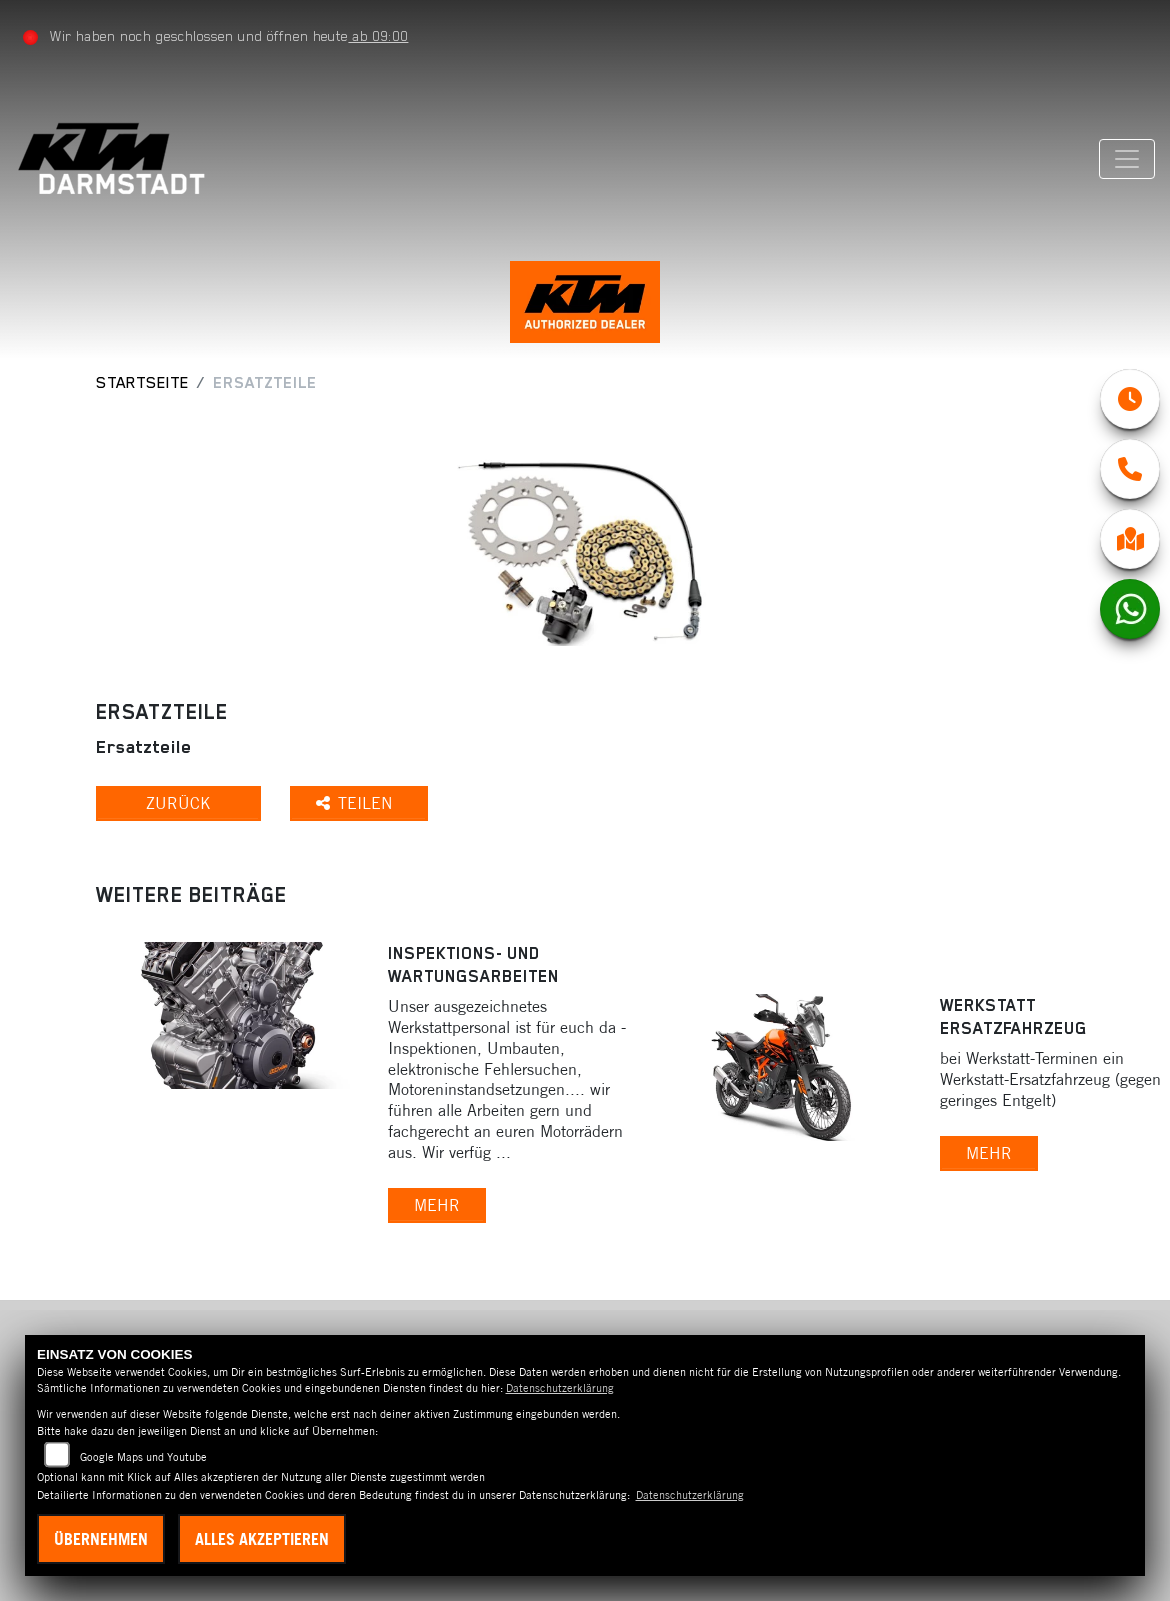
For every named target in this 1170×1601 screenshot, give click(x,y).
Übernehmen (101, 1539)
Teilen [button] (357, 803)
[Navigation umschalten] (1127, 159)
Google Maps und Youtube (143, 1457)
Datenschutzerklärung (560, 1388)
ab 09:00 (378, 36)
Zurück (178, 803)
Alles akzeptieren (262, 1539)
